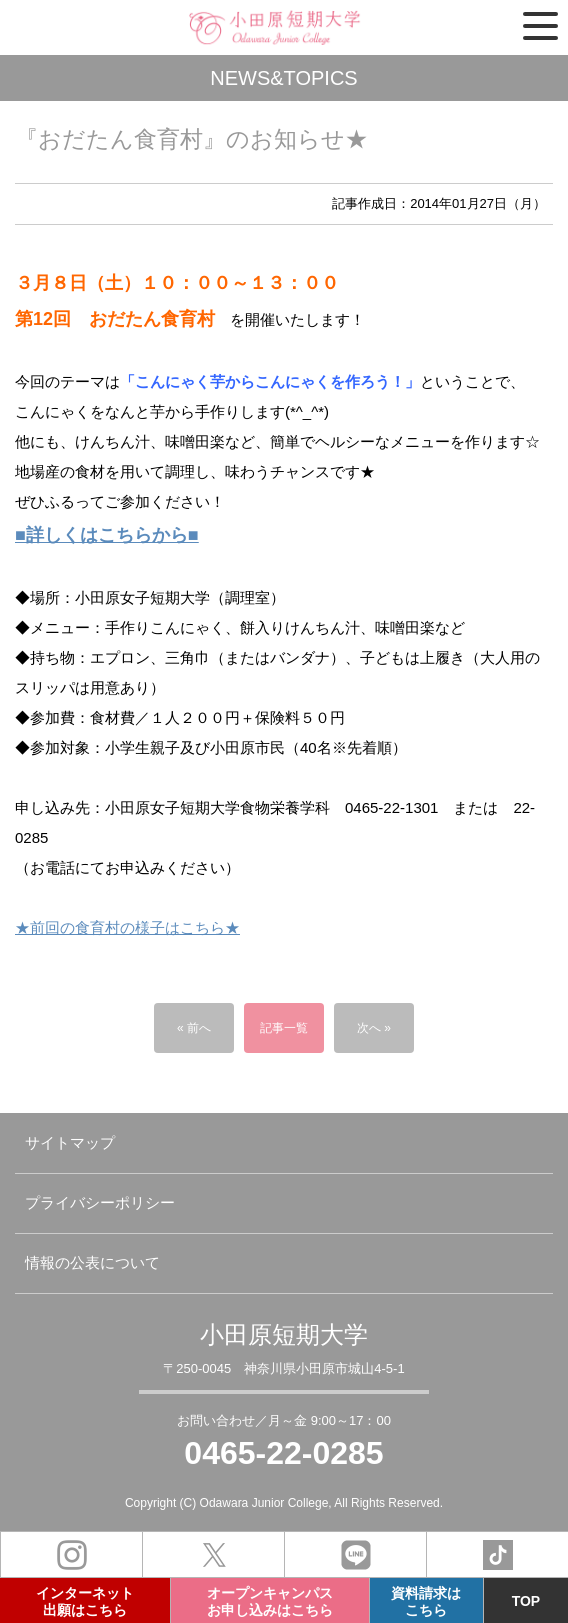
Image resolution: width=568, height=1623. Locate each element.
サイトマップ (70, 1142)
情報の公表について (92, 1262)
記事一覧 (284, 1028)
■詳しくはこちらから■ (107, 535)
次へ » (374, 1028)
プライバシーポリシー (100, 1202)
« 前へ (194, 1028)
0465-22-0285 (283, 1453)
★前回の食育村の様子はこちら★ (127, 927)
